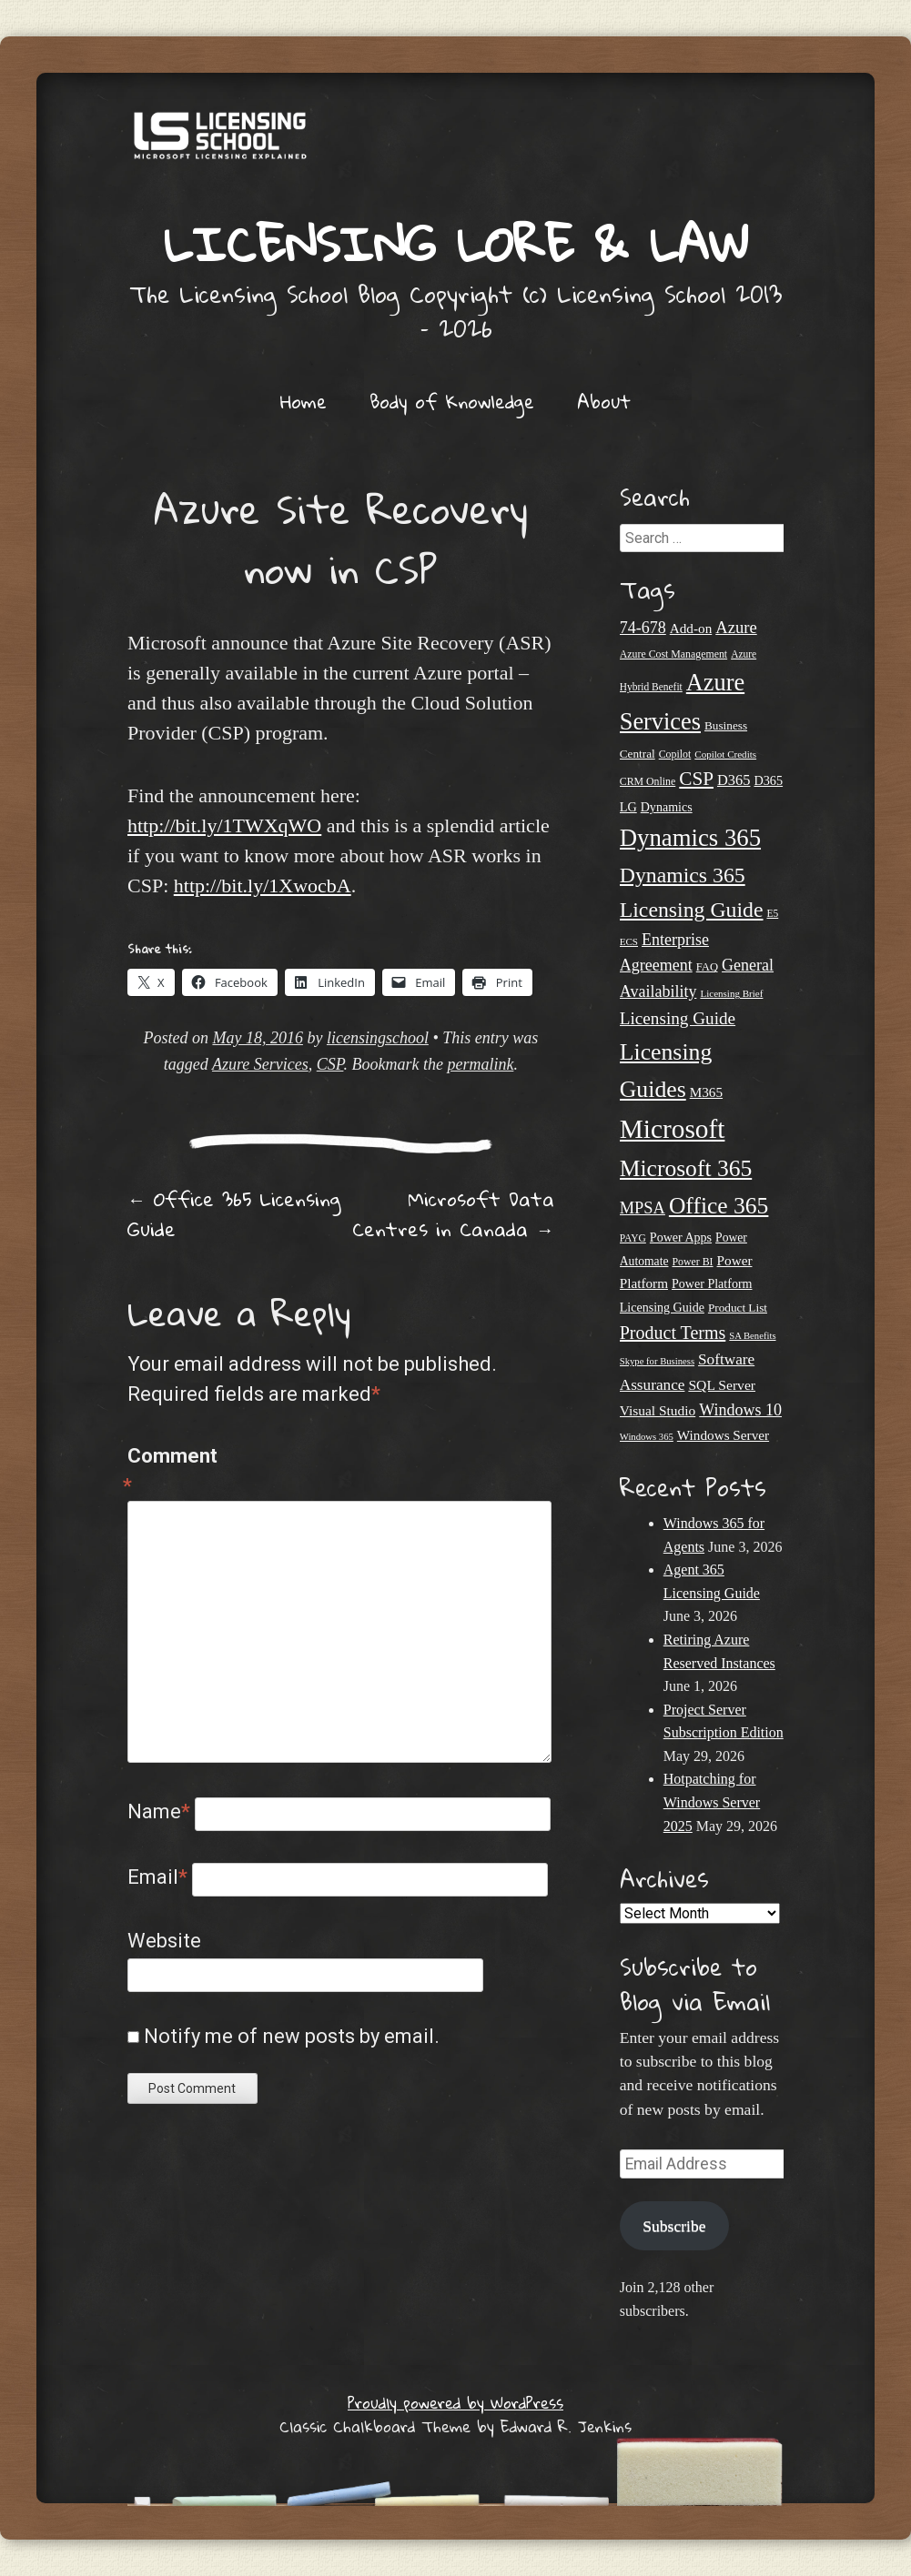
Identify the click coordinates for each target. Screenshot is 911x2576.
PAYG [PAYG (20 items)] (633, 1238)
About (604, 401)
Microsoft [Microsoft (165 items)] (672, 1128)
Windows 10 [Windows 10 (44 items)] (740, 1410)
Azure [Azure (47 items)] (735, 627)
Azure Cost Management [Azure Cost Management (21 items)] (673, 654)
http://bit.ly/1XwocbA (262, 885)
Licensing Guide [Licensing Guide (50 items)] (677, 1018)
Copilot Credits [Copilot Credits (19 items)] (725, 754)
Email (157, 1877)
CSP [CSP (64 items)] (696, 779)
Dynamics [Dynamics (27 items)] (667, 807)
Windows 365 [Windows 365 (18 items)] (646, 1437)
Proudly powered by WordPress (455, 2403)
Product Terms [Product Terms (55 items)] (673, 1333)
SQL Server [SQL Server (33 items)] (721, 1385)
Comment (166, 1472)
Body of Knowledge (451, 401)
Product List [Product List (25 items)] (737, 1307)
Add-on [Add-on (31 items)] (691, 628)
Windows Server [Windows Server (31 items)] (723, 1435)
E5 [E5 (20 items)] (773, 913)
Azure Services (260, 1064)
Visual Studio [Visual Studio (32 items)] (657, 1410)
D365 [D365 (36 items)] (733, 780)
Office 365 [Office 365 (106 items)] (719, 1205)
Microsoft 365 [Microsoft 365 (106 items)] (686, 1168)
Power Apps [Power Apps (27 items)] (681, 1237)
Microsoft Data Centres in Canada (453, 1214)
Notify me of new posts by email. (292, 2036)
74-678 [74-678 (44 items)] (643, 628)
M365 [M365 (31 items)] (706, 1092)
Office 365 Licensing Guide (233, 1214)
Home (303, 401)
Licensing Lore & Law (456, 243)
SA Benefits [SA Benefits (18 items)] (752, 1336)
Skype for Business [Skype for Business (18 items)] (657, 1361)
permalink (480, 1064)
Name (158, 1811)
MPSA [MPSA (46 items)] (642, 1208)
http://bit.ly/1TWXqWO (224, 825)
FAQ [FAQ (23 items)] (707, 967)
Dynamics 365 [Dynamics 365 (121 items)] (690, 837)
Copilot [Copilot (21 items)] (675, 754)
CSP (330, 1064)
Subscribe (674, 2226)
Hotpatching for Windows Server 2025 (711, 1802)
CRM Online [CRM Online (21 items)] (648, 781)
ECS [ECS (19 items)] (629, 941)
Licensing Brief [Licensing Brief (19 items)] (731, 993)
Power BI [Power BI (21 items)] (692, 1261)
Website (164, 1940)
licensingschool (378, 1038)
